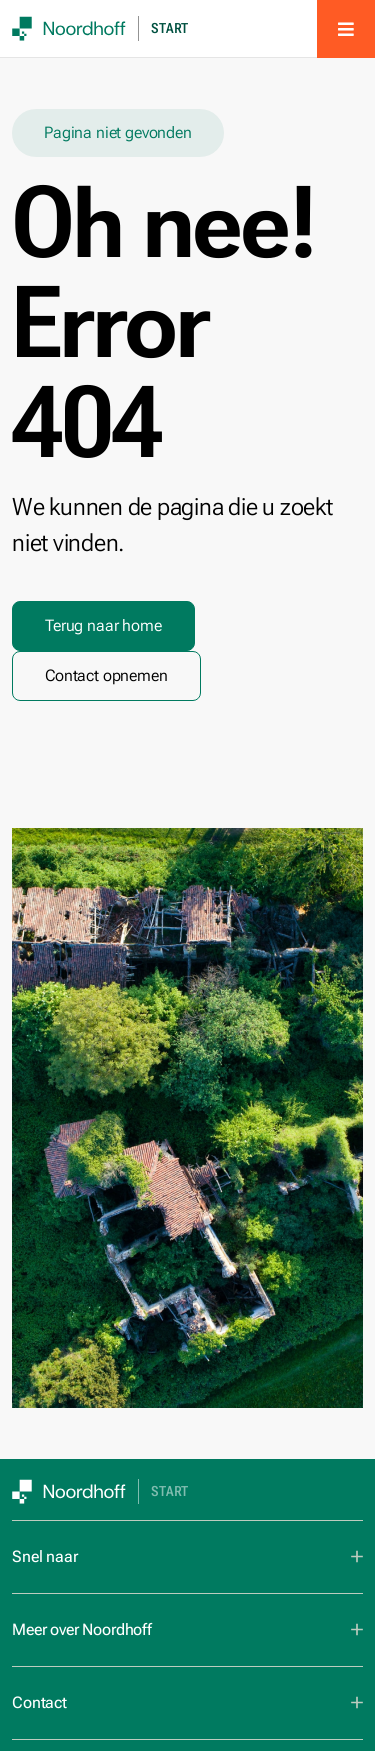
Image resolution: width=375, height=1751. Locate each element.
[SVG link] (69, 28)
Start (169, 28)
